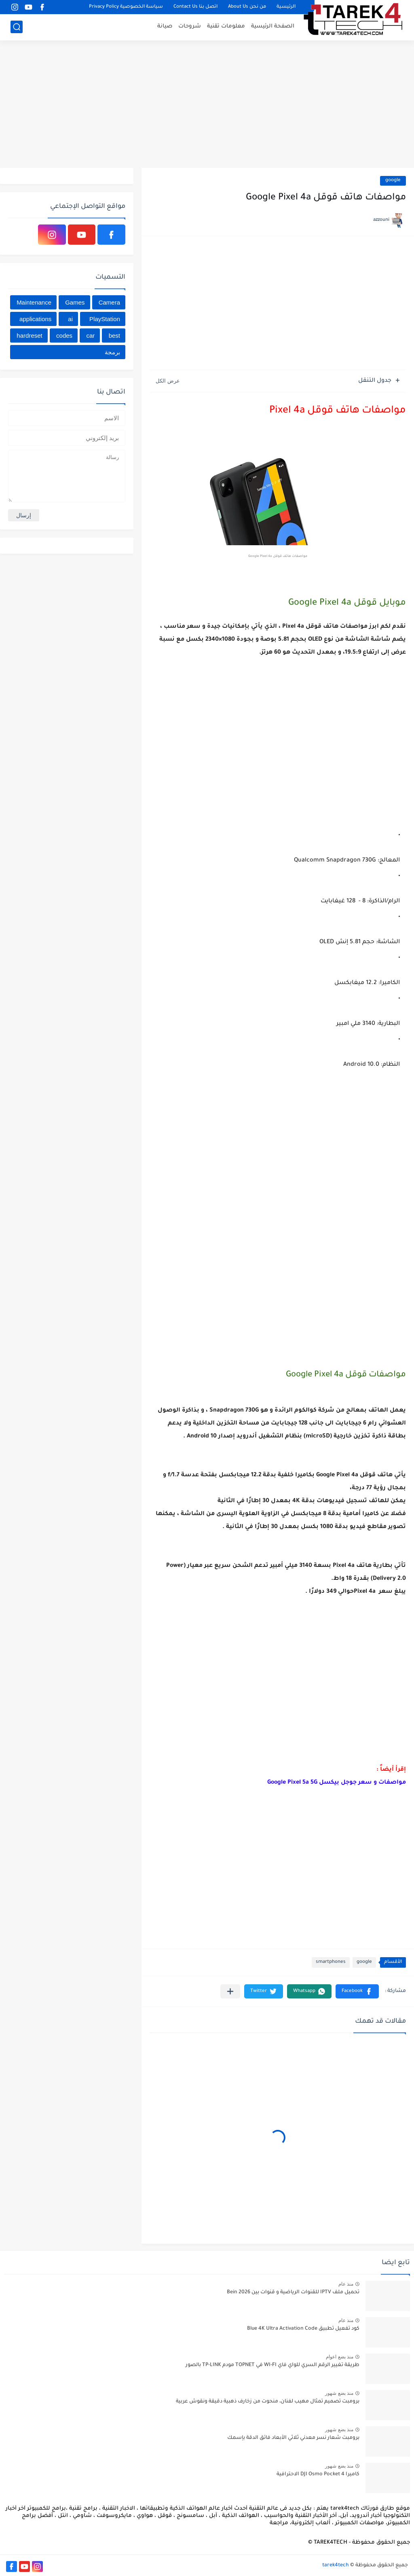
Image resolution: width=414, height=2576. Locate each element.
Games (74, 302)
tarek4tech (335, 2565)
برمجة (112, 352)
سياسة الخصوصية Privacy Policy (126, 7)
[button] (357, 1991)
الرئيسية (286, 7)
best (114, 335)
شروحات (189, 26)
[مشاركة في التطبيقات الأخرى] (230, 1991)
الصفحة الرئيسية (272, 26)
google (393, 180)
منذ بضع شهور (339, 2393)
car (90, 335)
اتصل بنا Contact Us (195, 7)
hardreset (29, 335)
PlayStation (104, 318)
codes (64, 335)
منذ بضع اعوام (339, 2357)
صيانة (164, 26)
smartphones (331, 1962)
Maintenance (34, 302)
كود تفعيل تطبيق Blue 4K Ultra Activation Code (303, 2329)
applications (35, 318)
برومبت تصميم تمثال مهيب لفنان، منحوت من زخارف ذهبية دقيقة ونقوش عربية (267, 2402)
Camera (109, 302)
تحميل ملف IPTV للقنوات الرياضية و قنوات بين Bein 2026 (293, 2292)
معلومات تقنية (226, 26)
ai (70, 318)
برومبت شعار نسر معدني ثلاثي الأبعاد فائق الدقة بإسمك (293, 2438)
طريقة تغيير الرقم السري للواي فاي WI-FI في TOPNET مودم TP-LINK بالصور (272, 2365)
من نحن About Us (247, 7)
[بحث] (17, 27)
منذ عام (345, 2284)
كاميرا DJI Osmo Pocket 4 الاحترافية (318, 2474)
